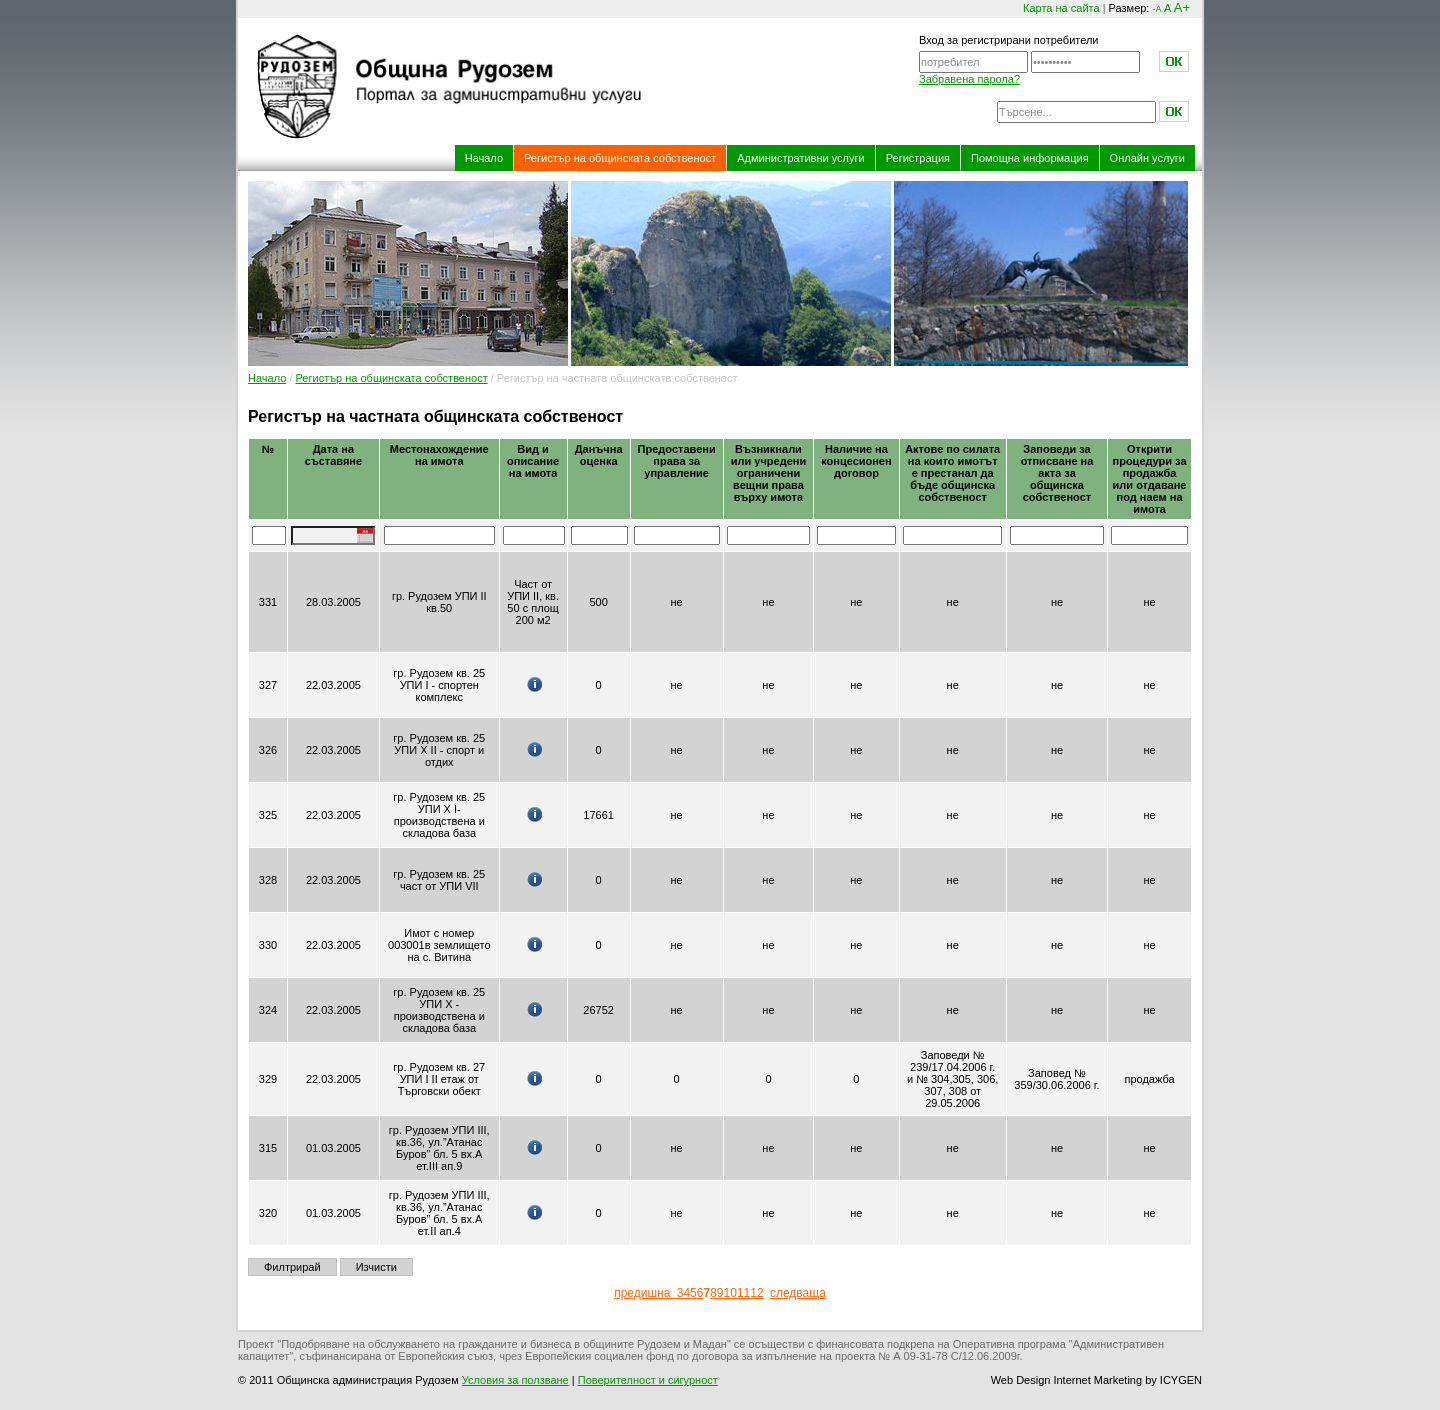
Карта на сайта (1061, 8)
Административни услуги (800, 158)
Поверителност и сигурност (648, 1380)
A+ (1182, 7)
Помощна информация (1030, 158)
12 (756, 1293)
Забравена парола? (969, 79)
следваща (798, 1293)
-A (1156, 9)
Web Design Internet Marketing (1066, 1380)
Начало (484, 158)
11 (743, 1293)
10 (730, 1293)
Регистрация (918, 158)
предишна (645, 1293)
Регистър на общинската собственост (620, 158)
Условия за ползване (515, 1380)
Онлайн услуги (1147, 158)
